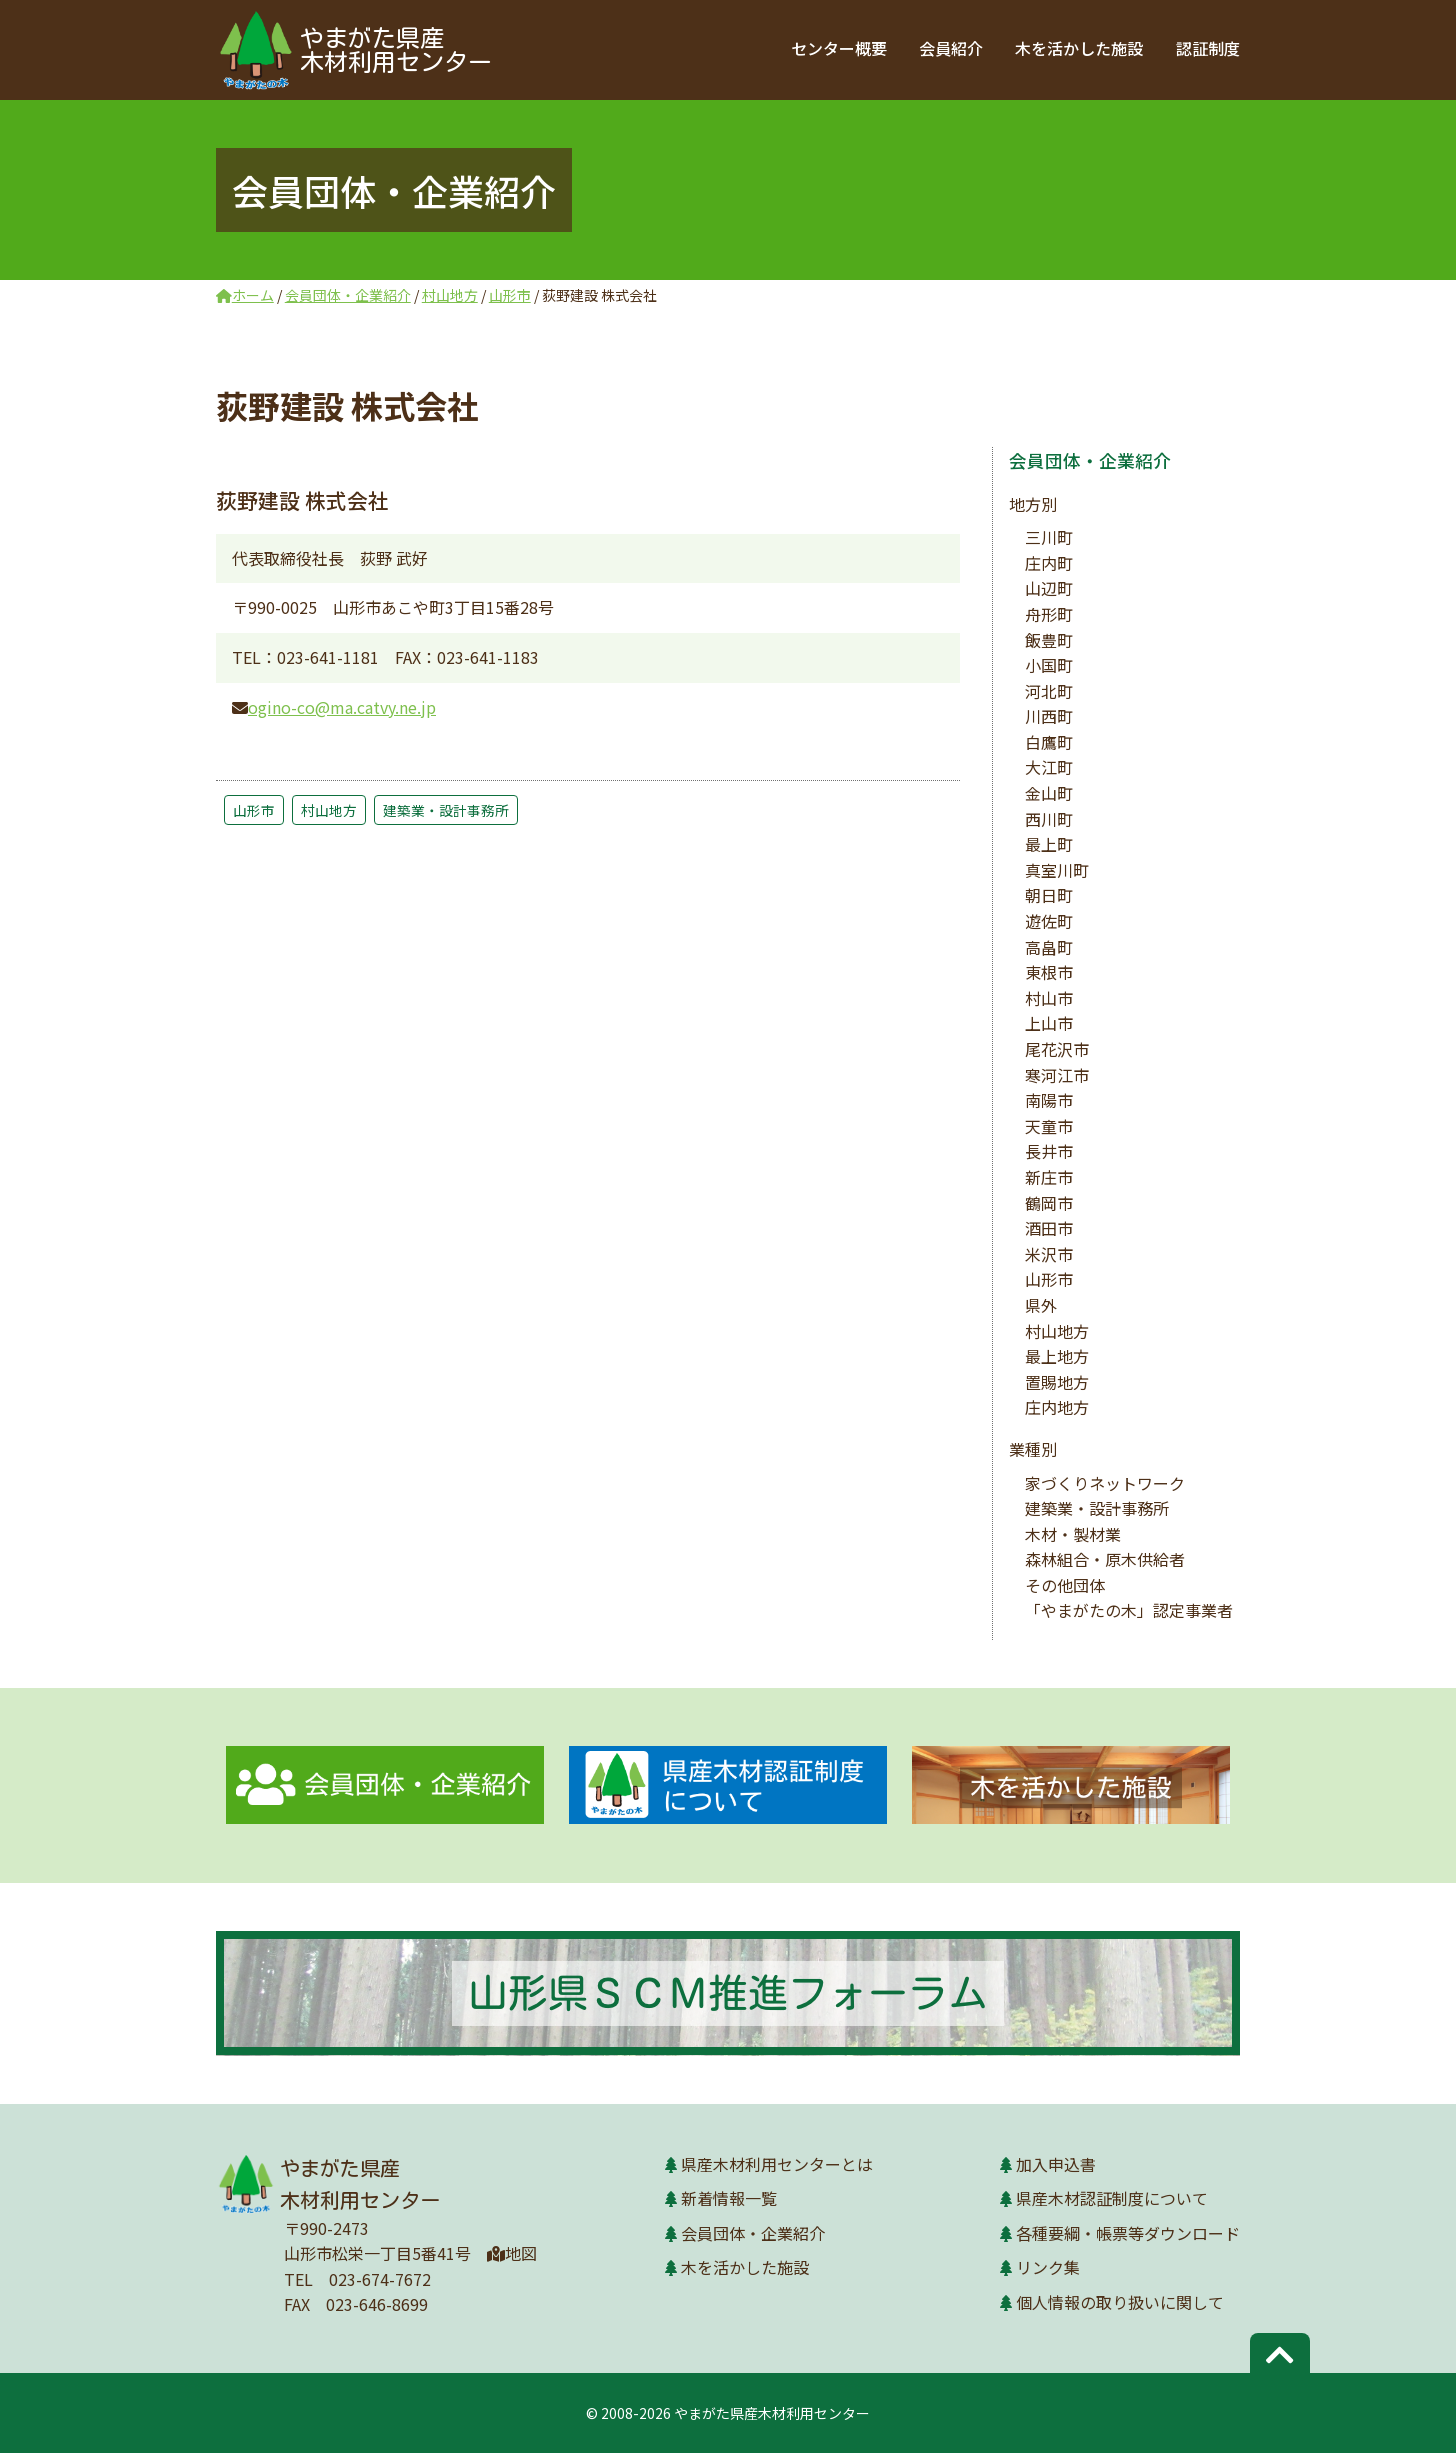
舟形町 (1049, 614)
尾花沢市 (1057, 1049)
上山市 (1049, 1023)
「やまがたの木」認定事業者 (1129, 1610)
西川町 (1049, 819)
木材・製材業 (1073, 1534)
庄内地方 (1057, 1407)
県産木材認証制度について (1112, 2198)
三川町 (1049, 537)
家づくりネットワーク (1105, 1483)
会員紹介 (952, 48)
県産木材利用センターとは (777, 2164)
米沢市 (1049, 1254)
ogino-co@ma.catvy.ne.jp (342, 707)
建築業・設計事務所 (446, 810)
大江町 (1049, 767)
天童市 (1049, 1126)
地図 (512, 2253)
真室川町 (1057, 870)
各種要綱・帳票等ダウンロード (1128, 2233)
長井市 (1049, 1151)
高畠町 (1049, 947)
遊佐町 (1049, 921)
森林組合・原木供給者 (1105, 1559)
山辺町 (1049, 588)
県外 (1041, 1305)
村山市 (1049, 998)
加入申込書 (1056, 2164)
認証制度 (1208, 48)
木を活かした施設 (1080, 48)
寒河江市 (1057, 1075)
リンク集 (1048, 2267)
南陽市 (1049, 1100)
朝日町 (1049, 895)
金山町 (1049, 793)
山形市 (254, 810)
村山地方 (329, 810)
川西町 (1049, 716)
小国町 (1049, 665)
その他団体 (1065, 1585)
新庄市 (1049, 1177)
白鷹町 (1049, 742)
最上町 (1049, 844)
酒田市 (1049, 1228)
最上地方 (1057, 1356)
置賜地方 (1057, 1382)
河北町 (1049, 691)
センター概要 (840, 48)
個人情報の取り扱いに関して (1120, 2302)
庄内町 (1049, 563)
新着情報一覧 (729, 2198)
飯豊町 (1049, 640)
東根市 (1049, 972)
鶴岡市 (1049, 1203)
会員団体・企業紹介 (1090, 460)
